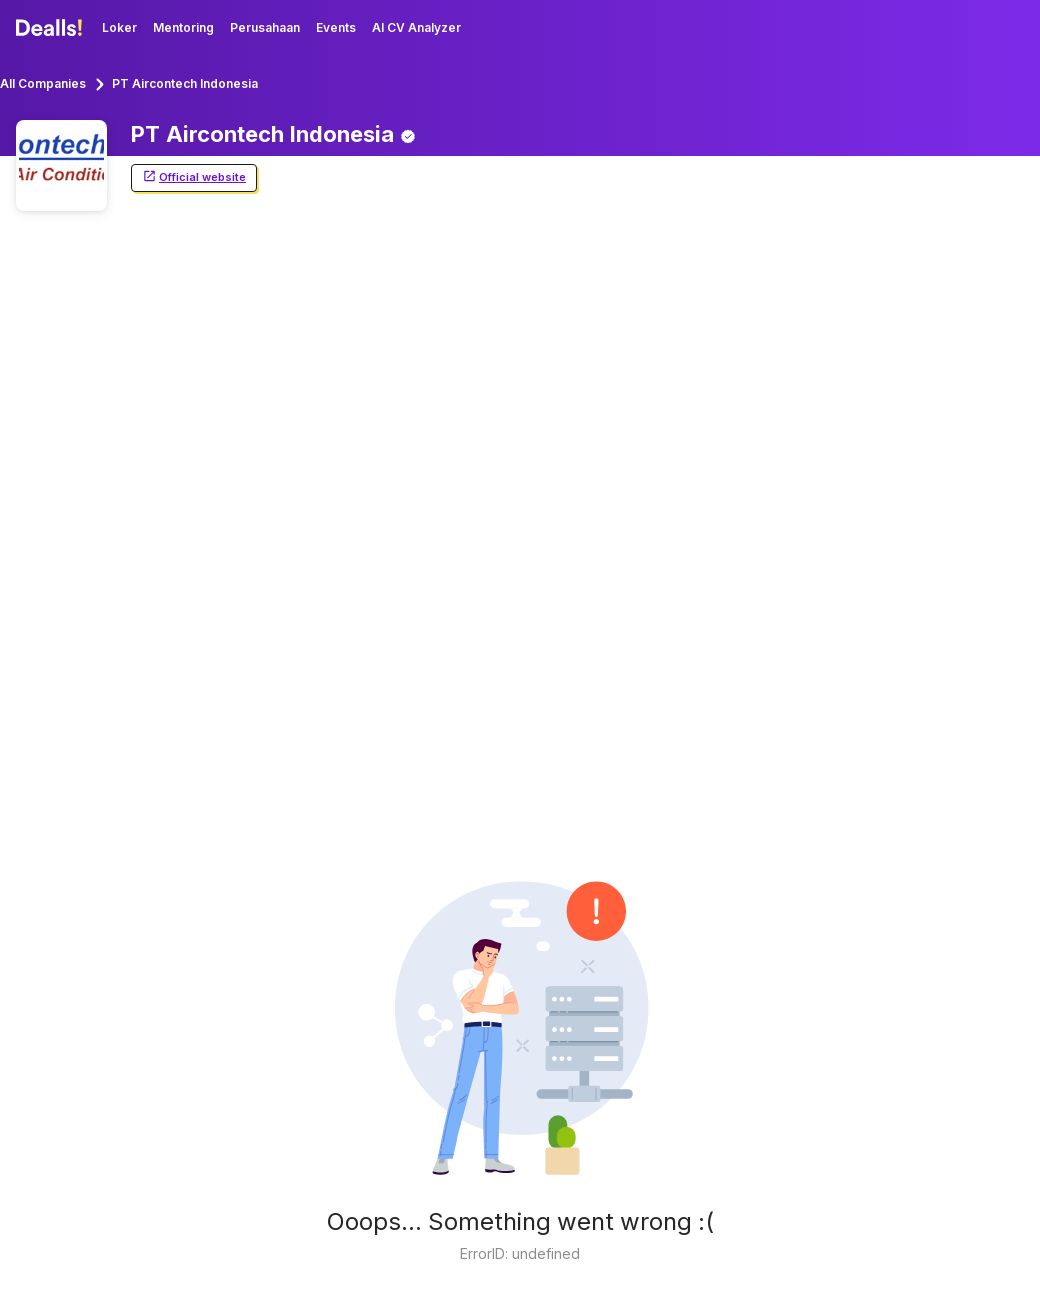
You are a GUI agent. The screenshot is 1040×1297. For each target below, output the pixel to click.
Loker (119, 27)
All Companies (43, 83)
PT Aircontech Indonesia (185, 83)
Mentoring (183, 27)
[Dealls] (52, 28)
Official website (194, 177)
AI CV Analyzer (416, 27)
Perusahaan (265, 27)
